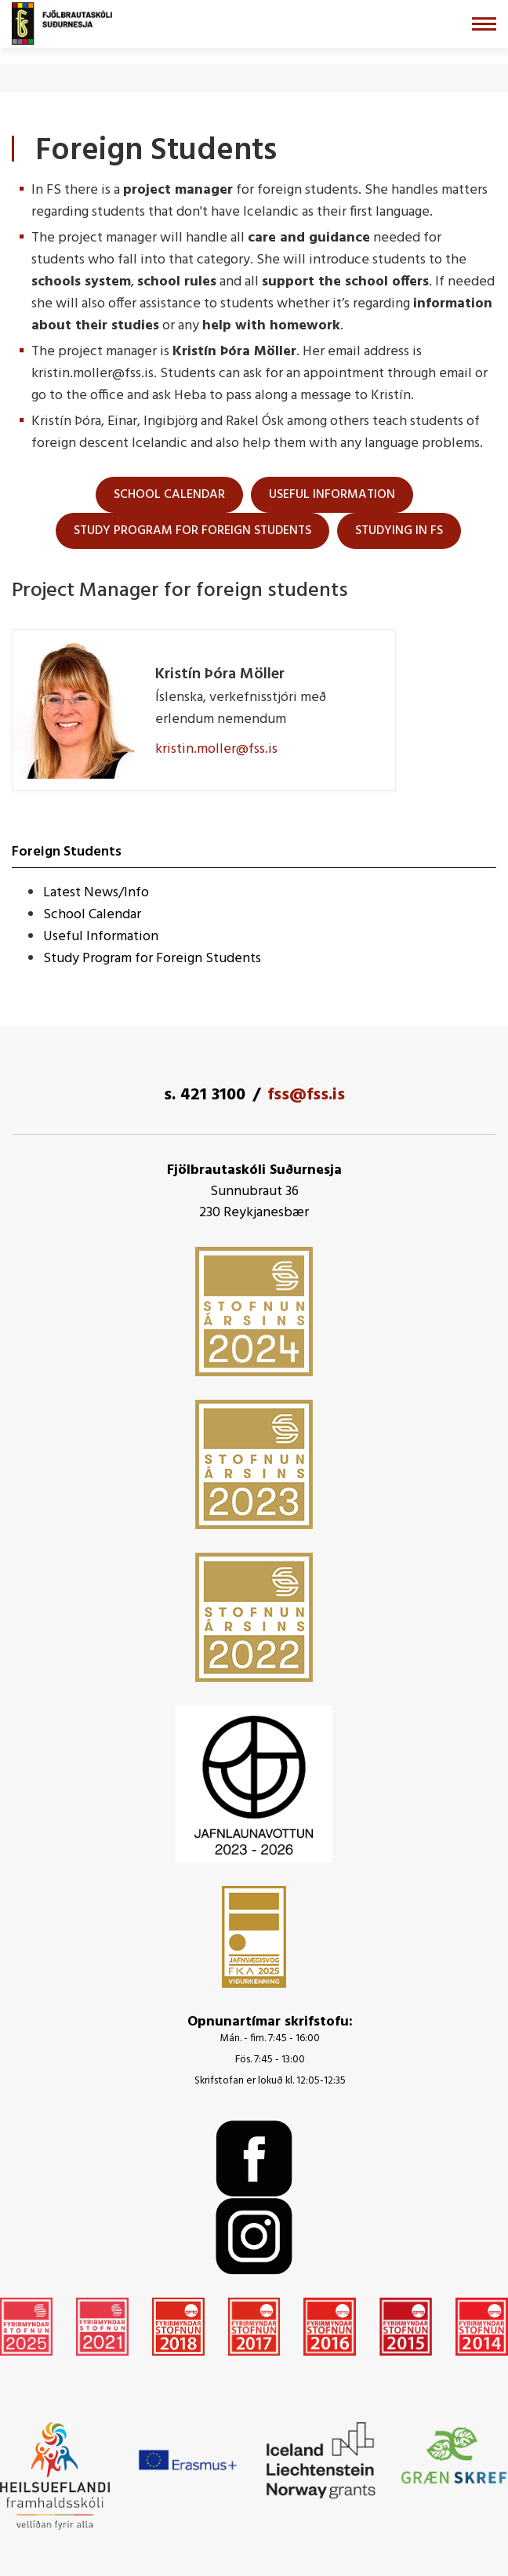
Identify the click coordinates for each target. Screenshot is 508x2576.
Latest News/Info (96, 892)
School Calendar (169, 495)
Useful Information (100, 936)
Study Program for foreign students (192, 531)
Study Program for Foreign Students (152, 958)
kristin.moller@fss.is (216, 749)
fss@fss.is (306, 1095)
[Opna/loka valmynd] (484, 24)
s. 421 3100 (204, 1095)
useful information (332, 495)
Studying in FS (399, 531)
